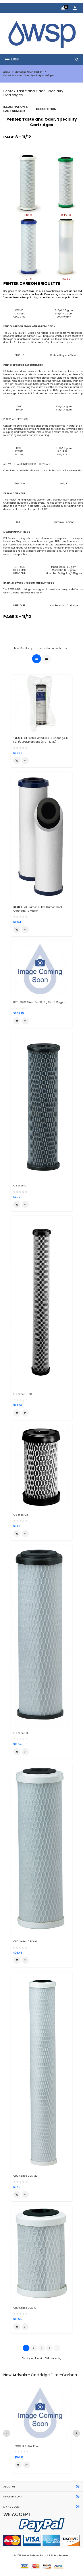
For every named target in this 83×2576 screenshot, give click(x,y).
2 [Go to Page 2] (33, 2348)
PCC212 (19, 451)
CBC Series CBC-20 (25, 2175)
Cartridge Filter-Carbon (28, 72)
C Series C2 (20, 1515)
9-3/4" (63, 483)
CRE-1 (19, 522)
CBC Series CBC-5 (24, 2308)
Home (6, 72)
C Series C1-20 (22, 1394)
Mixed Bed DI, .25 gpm (63, 567)
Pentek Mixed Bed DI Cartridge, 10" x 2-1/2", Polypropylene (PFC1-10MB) (41, 739)
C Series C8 (20, 1733)
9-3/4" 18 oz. (64, 454)
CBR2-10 (19, 355)
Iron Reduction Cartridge (64, 605)
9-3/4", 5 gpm (64, 448)
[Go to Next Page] (57, 2348)
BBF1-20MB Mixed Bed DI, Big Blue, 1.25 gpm (39, 1002)
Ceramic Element (64, 522)
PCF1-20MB (19, 570)
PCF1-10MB (19, 567)
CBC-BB (19, 313)
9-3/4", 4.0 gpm (64, 313)
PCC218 (19, 454)
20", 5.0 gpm (64, 316)
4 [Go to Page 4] (49, 2348)
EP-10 (19, 406)
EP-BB (19, 409)
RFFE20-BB (19, 605)
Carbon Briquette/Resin (63, 355)
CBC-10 (19, 310)
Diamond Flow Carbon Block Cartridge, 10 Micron (37, 909)
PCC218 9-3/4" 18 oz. (27, 2446)
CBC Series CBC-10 (25, 1941)
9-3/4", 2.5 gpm (64, 310)
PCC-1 (19, 448)
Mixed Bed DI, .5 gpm (64, 570)
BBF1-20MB (19, 573)
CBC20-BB (19, 316)
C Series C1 (20, 1185)
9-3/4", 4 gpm (64, 406)
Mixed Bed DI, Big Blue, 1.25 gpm (64, 573)
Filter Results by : (24, 648)
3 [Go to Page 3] (41, 2348)
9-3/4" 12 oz (63, 451)
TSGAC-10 (19, 483)
